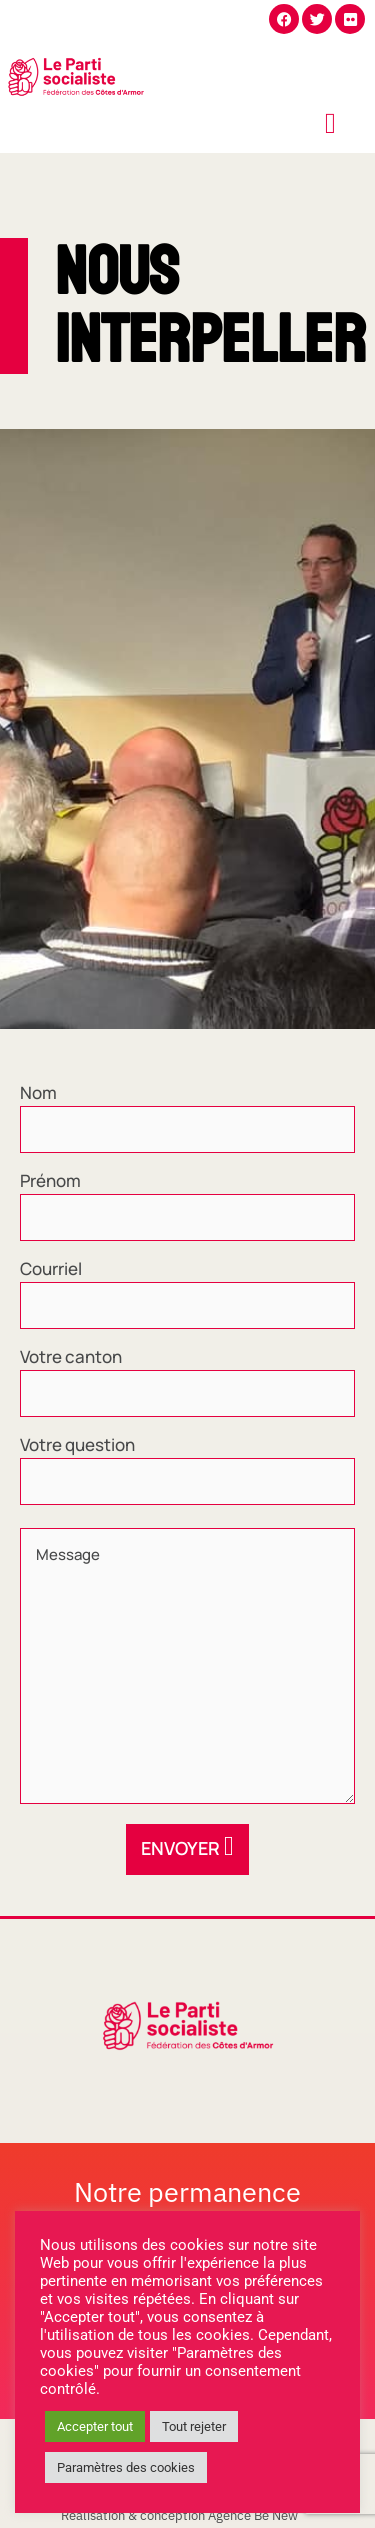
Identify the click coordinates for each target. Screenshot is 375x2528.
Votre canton (71, 1357)
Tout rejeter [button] (194, 2426)
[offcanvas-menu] (330, 124)
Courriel (51, 1269)
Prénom (50, 1181)
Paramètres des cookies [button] (126, 2467)
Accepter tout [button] (95, 2426)
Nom (38, 1093)
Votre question (77, 1445)
